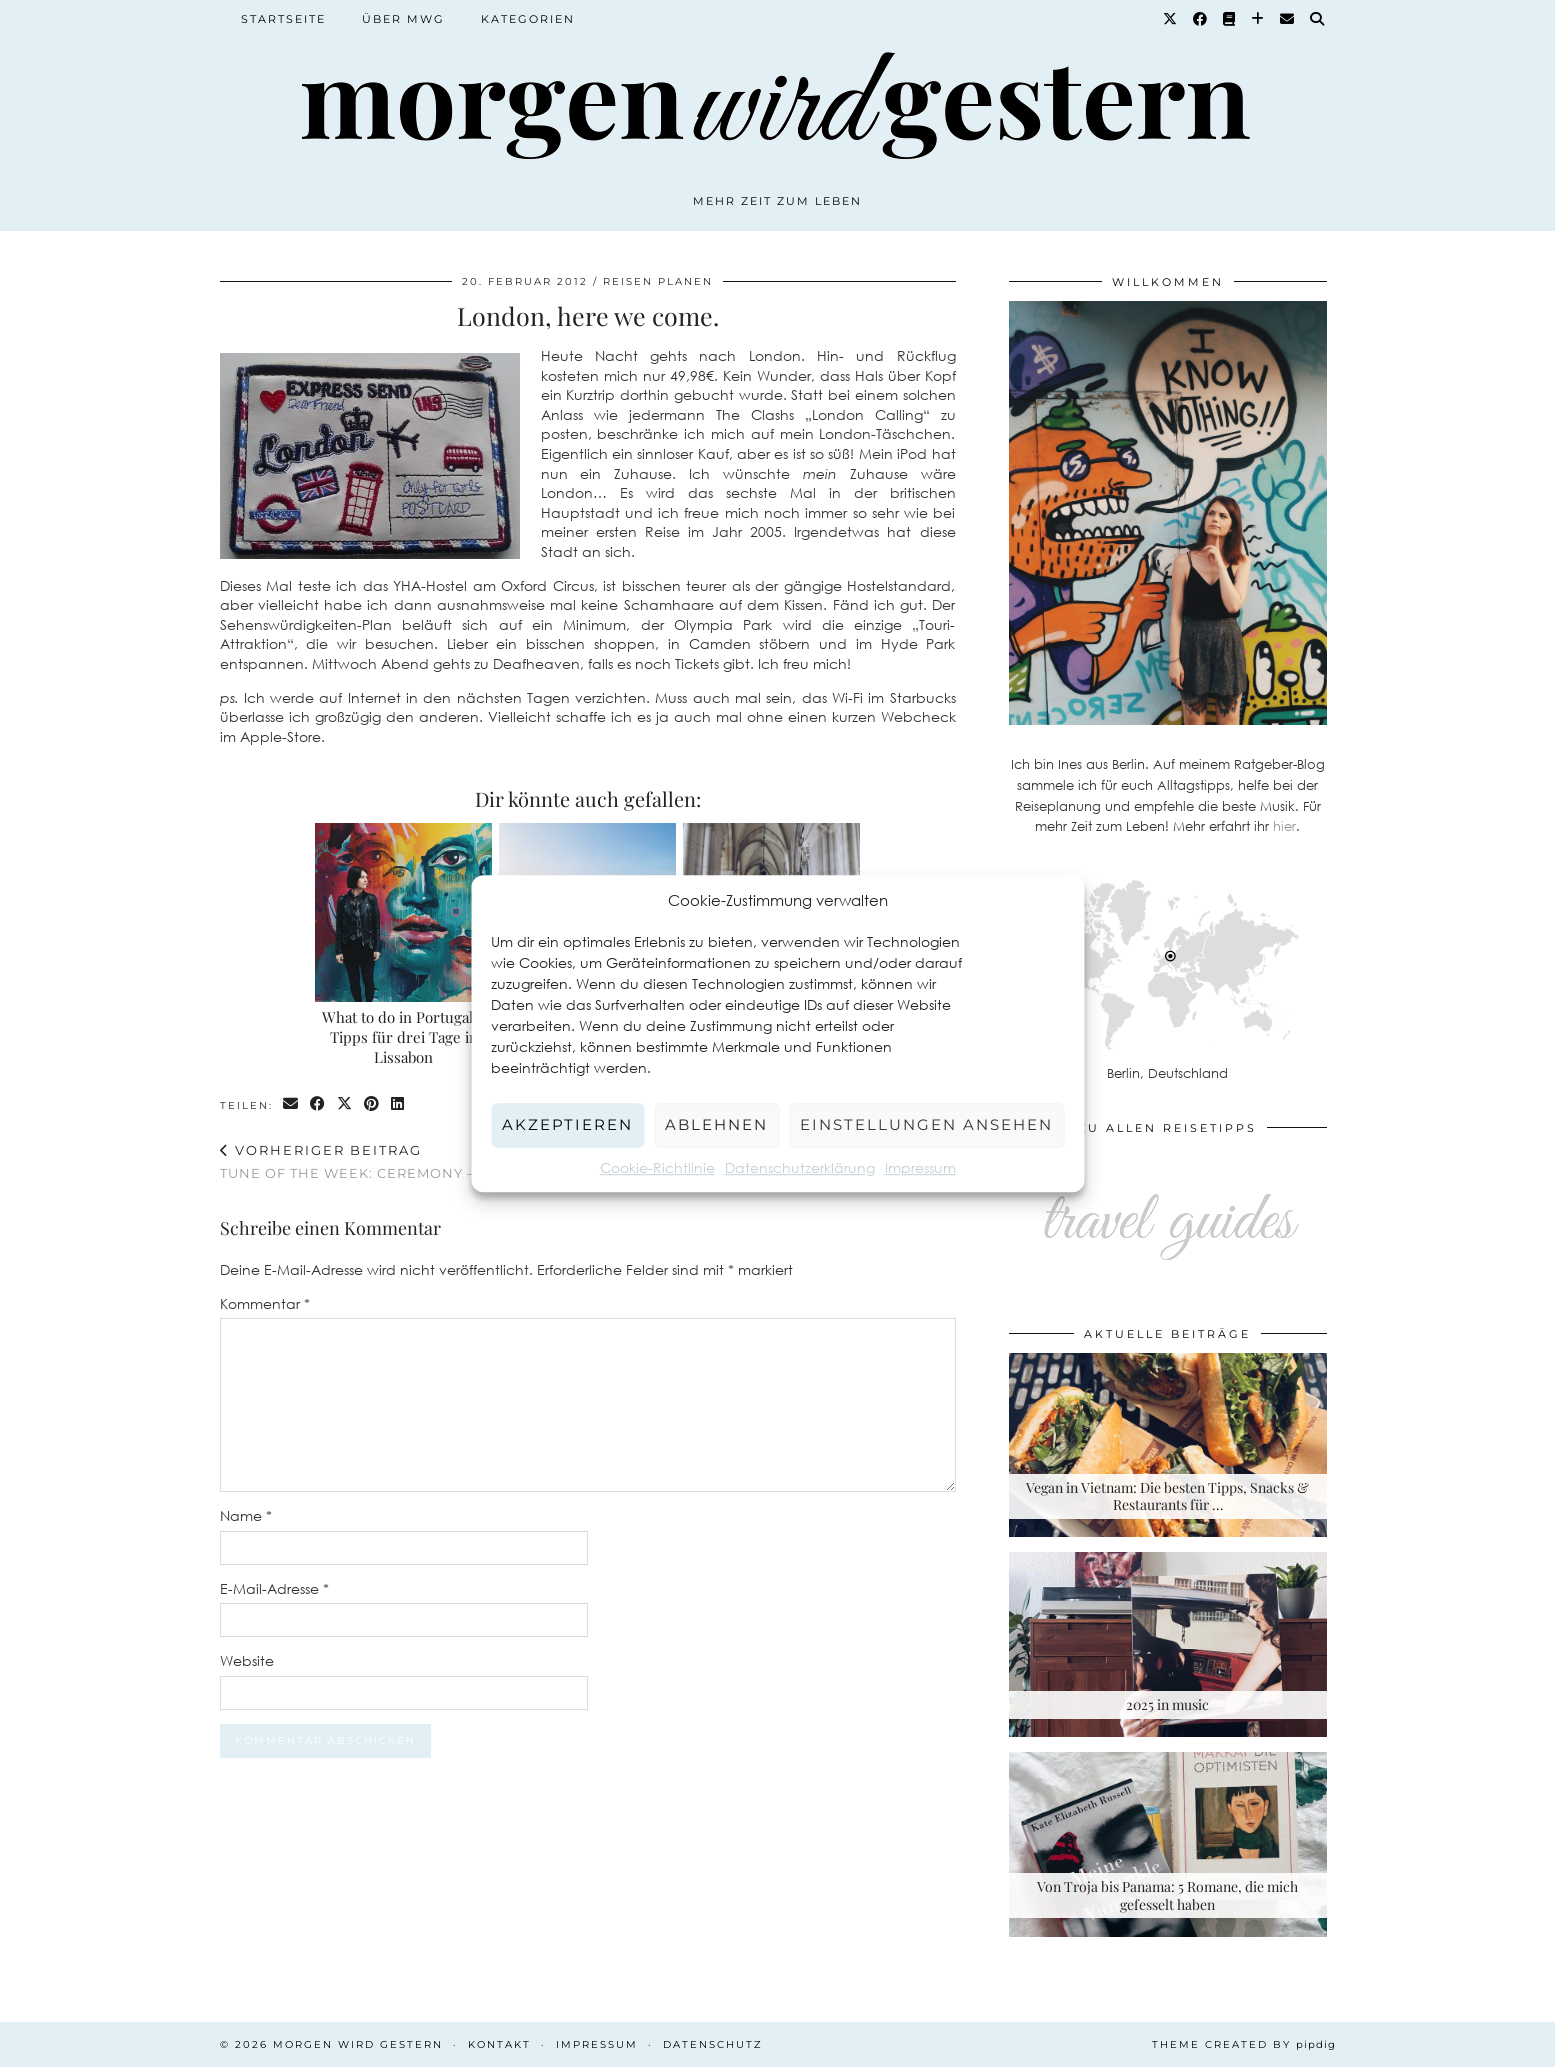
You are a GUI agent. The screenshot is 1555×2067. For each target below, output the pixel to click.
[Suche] (1318, 19)
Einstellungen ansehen (926, 1124)
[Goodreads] (1230, 19)
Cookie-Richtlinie (657, 1167)
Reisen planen (658, 281)
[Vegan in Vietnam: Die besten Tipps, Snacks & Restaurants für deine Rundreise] (1168, 1445)
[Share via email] (291, 1104)
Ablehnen (716, 1124)
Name (246, 1515)
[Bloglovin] (1258, 19)
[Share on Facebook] (318, 1104)
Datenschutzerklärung (800, 1167)
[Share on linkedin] (398, 1104)
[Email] (1288, 19)
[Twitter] (1171, 19)
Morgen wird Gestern (358, 2044)
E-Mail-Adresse (274, 1588)
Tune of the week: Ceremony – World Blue (401, 1161)
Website (247, 1660)
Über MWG (403, 19)
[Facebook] (1201, 19)
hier (1284, 826)
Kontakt (499, 2044)
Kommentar (265, 1303)
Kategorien (528, 19)
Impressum (920, 1167)
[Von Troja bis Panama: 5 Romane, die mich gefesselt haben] (1168, 1844)
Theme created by (1244, 2044)
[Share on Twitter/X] (345, 1104)
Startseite (283, 19)
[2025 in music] (1168, 1644)
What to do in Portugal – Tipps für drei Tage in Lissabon (404, 1037)
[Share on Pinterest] (372, 1104)
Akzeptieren (567, 1124)
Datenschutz (713, 2044)
